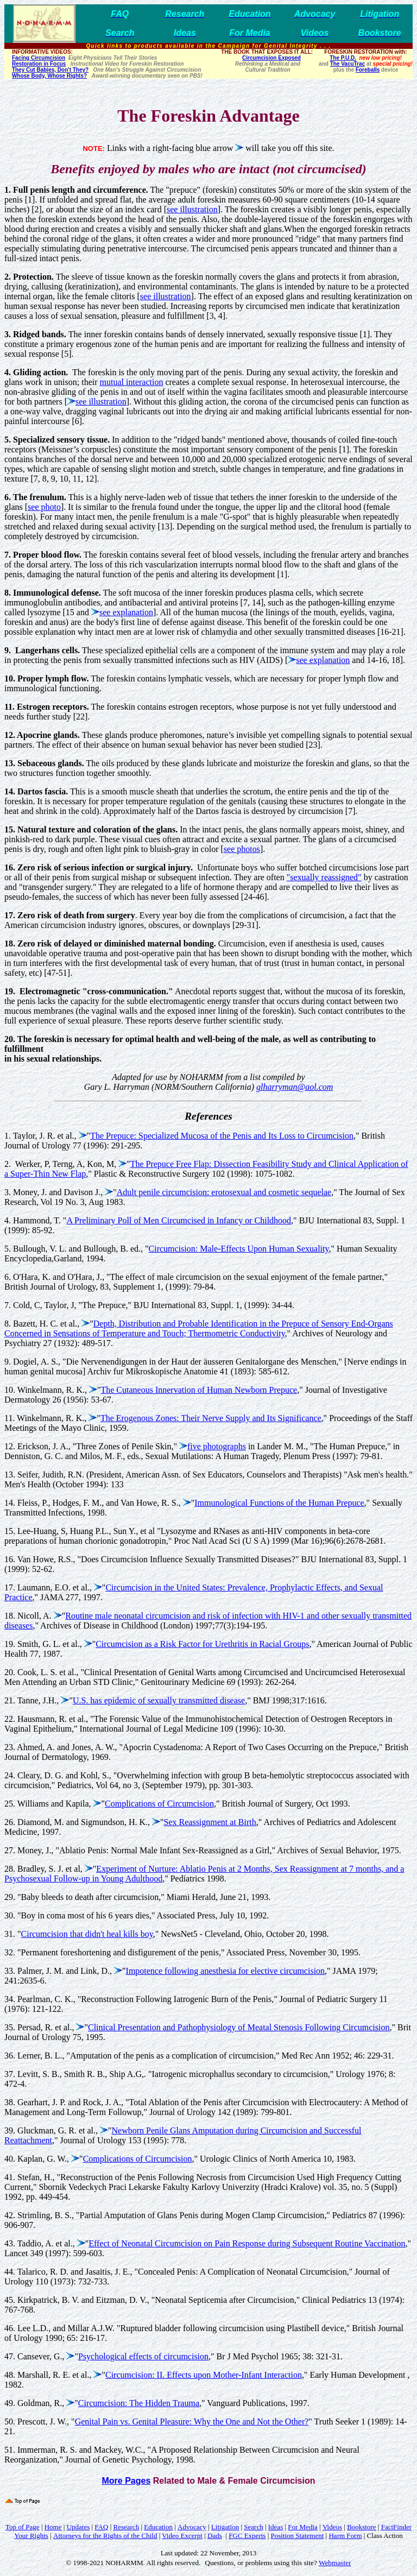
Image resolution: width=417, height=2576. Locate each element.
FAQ (101, 2527)
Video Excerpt (182, 2535)
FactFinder (396, 2527)
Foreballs (368, 70)
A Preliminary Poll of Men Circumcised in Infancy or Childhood (178, 1220)
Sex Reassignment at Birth (210, 1822)
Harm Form (345, 2535)
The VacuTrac (347, 64)
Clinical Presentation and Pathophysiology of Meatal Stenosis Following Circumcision (239, 2027)
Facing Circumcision (38, 58)
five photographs (216, 1446)
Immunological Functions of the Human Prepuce (279, 1502)
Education (158, 2527)
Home (53, 2527)
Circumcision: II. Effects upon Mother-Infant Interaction (203, 2374)
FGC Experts (247, 2535)
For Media (303, 2527)
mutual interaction (131, 382)
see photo (44, 507)
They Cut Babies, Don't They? (50, 70)
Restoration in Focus (39, 64)
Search (253, 2527)
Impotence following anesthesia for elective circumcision (225, 1970)
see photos (242, 849)
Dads (214, 2535)
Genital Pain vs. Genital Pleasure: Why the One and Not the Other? (192, 2421)
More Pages (126, 2480)
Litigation (225, 2527)
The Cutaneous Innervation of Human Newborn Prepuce (198, 1389)
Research (126, 2527)
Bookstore (361, 2527)
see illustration (192, 209)
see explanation (126, 612)
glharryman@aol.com (294, 1086)
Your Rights (31, 2535)
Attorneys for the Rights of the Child (105, 2535)
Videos (332, 2527)
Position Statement (297, 2535)
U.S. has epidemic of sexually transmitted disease (159, 1700)
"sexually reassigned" (324, 877)
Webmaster (335, 2563)
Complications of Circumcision (159, 1803)
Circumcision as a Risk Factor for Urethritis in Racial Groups (202, 1644)
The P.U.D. (343, 58)
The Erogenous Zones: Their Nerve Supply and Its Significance (210, 1418)
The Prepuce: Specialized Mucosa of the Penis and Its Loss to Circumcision (221, 1135)
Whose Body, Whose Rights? (49, 76)
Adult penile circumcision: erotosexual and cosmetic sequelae (224, 1192)
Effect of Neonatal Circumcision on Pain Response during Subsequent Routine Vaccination (247, 2243)
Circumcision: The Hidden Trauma (138, 2403)
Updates (78, 2527)
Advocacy (192, 2527)
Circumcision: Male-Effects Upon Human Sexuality (239, 1248)
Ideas (275, 2527)
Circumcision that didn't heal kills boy (87, 1934)
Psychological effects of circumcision (143, 2356)
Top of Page (22, 2527)
